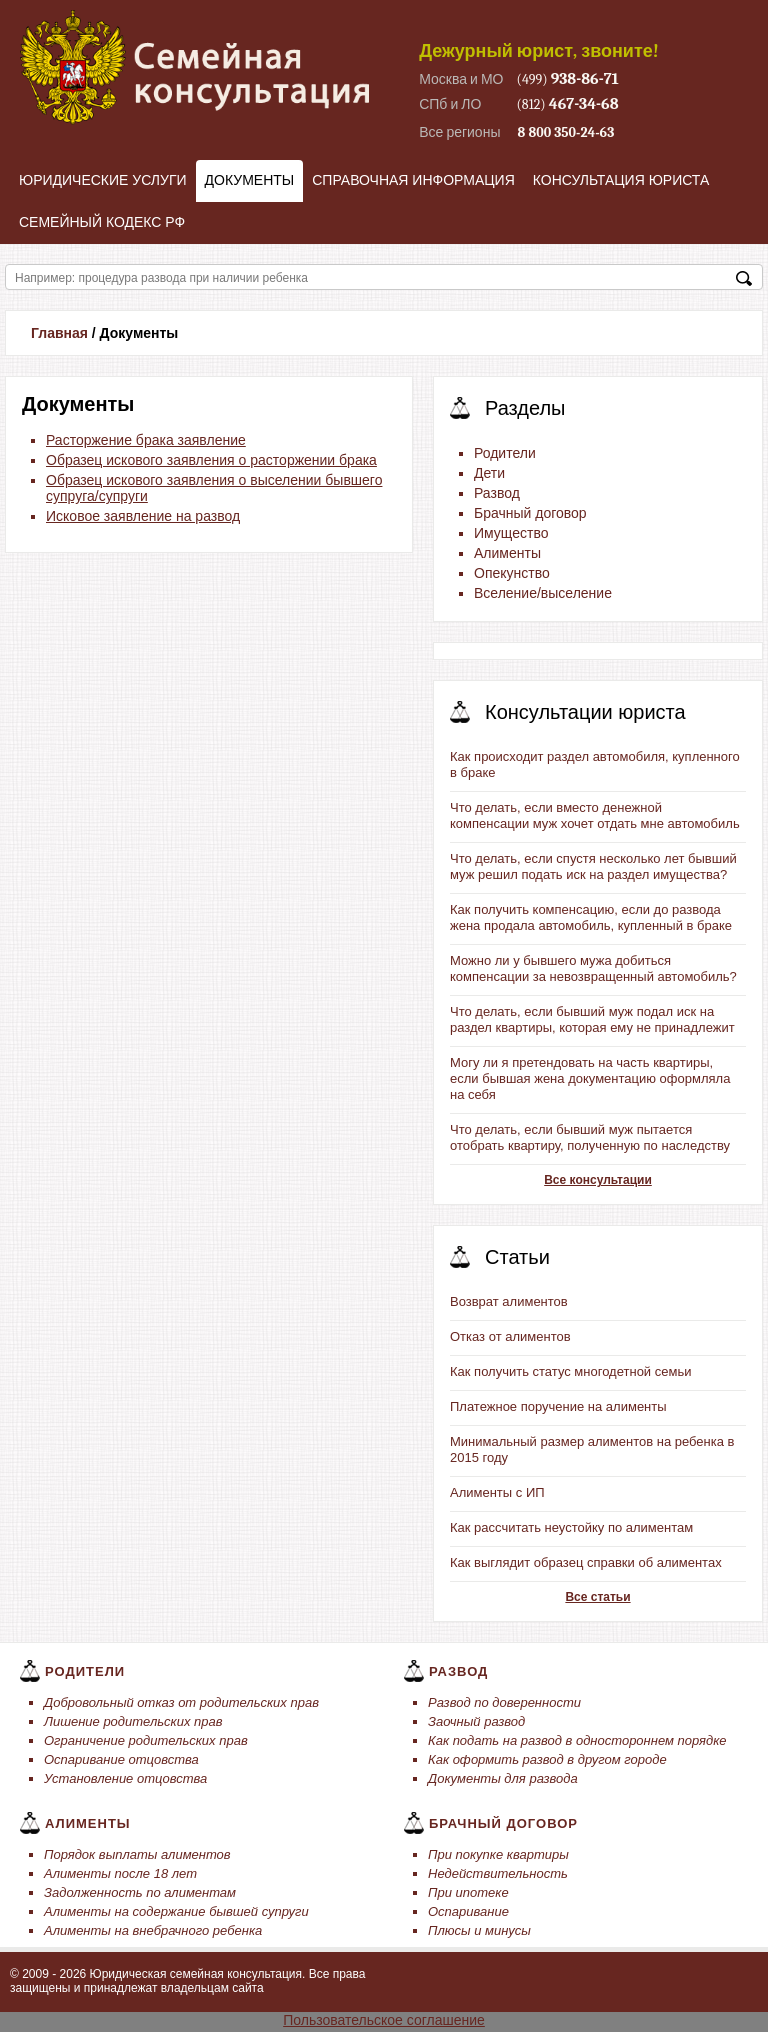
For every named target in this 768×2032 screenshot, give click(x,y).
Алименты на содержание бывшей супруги (176, 1911)
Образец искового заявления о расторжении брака (211, 460)
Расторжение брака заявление (146, 440)
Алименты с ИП (497, 1492)
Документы (250, 180)
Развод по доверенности (504, 1702)
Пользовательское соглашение (384, 2020)
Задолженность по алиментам (140, 1892)
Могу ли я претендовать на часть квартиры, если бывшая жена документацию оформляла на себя (590, 1078)
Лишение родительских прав (133, 1721)
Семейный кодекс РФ (102, 222)
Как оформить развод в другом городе (547, 1759)
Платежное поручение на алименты (558, 1406)
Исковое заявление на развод (143, 516)
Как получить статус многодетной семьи (570, 1371)
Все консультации (598, 1180)
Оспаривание (468, 1911)
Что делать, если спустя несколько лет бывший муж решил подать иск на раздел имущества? (593, 866)
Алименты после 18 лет (120, 1873)
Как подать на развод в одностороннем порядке (577, 1740)
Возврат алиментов (509, 1301)
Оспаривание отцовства (121, 1759)
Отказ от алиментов (510, 1336)
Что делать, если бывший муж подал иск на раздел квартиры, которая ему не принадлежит (592, 1019)
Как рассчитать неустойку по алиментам (571, 1527)
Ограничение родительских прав (146, 1740)
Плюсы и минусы (479, 1930)
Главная (59, 333)
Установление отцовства (125, 1778)
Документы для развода (503, 1778)
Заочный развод (476, 1721)
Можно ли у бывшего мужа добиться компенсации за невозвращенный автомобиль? (593, 968)
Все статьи (597, 1597)
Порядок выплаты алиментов (137, 1854)
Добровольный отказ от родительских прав (181, 1702)
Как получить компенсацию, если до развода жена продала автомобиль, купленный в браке (591, 917)
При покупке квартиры (498, 1854)
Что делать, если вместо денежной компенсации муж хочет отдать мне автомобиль (595, 815)
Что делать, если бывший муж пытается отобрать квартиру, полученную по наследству (590, 1137)
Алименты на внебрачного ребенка (153, 1930)
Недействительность (498, 1873)
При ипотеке (468, 1892)
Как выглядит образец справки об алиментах (586, 1562)
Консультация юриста (621, 180)
